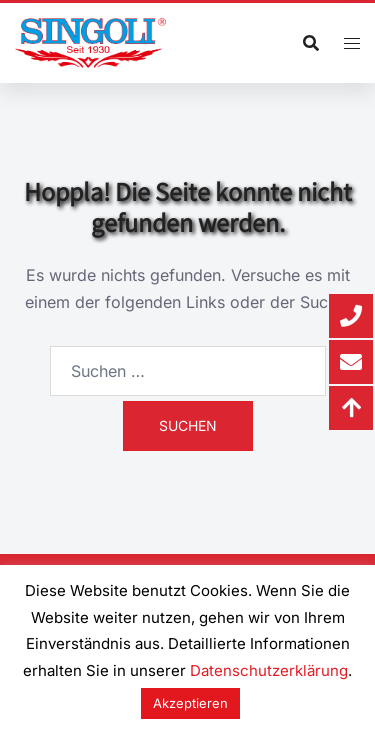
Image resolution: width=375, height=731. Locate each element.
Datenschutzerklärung (269, 670)
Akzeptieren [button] (190, 703)
